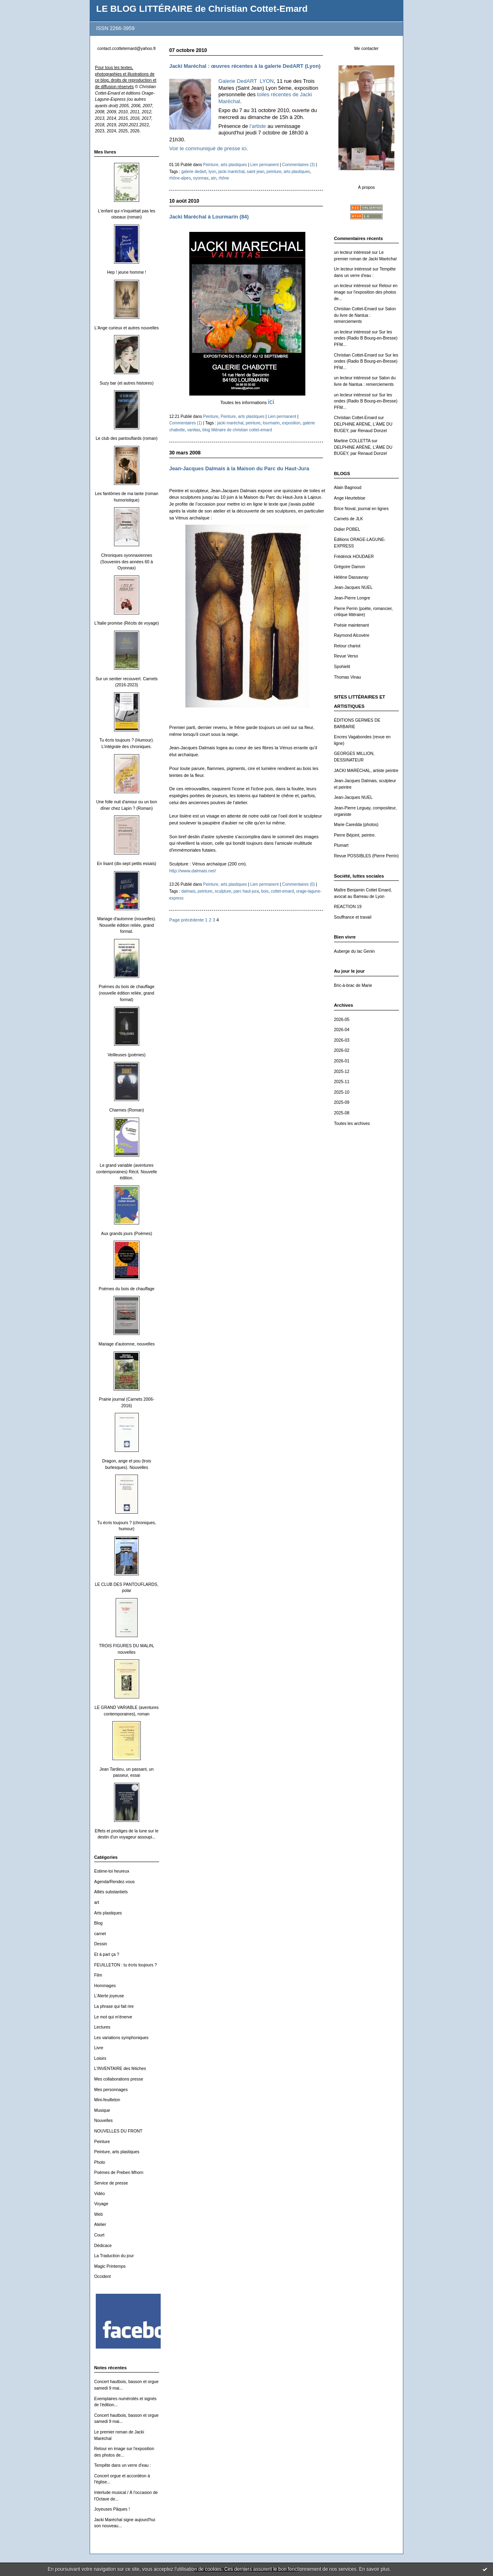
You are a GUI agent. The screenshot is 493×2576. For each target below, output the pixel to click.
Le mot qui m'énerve (113, 2017)
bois (265, 891)
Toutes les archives (352, 1123)
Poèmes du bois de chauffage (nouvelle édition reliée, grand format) (126, 992)
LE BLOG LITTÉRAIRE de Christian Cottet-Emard (202, 9)
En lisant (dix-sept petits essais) (126, 863)
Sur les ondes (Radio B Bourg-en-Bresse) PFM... (366, 338)
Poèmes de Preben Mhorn (118, 2172)
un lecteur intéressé (352, 252)
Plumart (341, 845)
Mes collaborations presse (118, 2079)
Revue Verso (346, 656)
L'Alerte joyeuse (109, 1996)
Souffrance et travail (352, 917)
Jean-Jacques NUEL (353, 587)
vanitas (193, 430)
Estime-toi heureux (111, 1871)
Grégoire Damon (349, 567)
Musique (102, 2110)
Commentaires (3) (298, 164)
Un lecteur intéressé (352, 269)
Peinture (102, 2141)
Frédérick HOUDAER (354, 556)
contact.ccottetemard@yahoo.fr (126, 48)
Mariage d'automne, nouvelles (127, 1344)
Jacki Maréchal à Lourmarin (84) (209, 217)
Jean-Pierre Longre (352, 598)
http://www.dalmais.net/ (192, 870)
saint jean (255, 171)
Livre (98, 2048)
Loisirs (100, 2058)
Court (99, 2235)
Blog (98, 1923)
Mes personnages (111, 2089)
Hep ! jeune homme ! (126, 272)
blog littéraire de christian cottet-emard (237, 430)
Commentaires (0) (298, 884)
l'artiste (258, 126)
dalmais (188, 891)
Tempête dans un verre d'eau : (122, 2465)
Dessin (100, 1944)
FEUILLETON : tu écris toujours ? (125, 1965)
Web (98, 2214)
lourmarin (271, 423)
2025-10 (341, 1092)
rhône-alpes (180, 178)
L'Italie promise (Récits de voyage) (126, 623)
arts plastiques (297, 171)
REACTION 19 (348, 906)
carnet (100, 1933)
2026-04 (341, 1029)
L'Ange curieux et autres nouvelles (127, 328)
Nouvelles (103, 2120)
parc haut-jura (246, 891)
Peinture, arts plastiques (116, 2152)
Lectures (102, 2027)
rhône (224, 178)
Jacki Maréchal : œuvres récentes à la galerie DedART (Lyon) (245, 66)
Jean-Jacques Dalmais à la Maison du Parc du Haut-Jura (239, 468)
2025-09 (341, 1102)
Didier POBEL (347, 529)
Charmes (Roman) (126, 1110)
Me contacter (366, 48)
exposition (291, 423)
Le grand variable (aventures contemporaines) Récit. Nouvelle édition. (126, 1171)
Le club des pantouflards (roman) (126, 438)
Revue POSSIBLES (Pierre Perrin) (366, 856)
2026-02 (341, 1050)
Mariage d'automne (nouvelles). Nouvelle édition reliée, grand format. (126, 925)
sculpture (223, 891)
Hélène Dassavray (351, 577)
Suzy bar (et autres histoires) (127, 383)
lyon (212, 171)
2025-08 (341, 1113)
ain (213, 178)
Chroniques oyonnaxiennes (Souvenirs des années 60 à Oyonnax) (126, 561)
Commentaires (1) (185, 423)
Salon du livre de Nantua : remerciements (365, 315)
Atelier (100, 2224)
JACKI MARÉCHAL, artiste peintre (366, 770)
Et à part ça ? (106, 1954)
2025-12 (341, 1071)
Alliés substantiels (111, 1892)
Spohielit (342, 666)
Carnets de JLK (348, 519)
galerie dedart (194, 171)
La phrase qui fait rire (114, 2006)
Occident (102, 2276)
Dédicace (103, 2245)
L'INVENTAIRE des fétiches (120, 2068)
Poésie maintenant (351, 625)
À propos (366, 187)
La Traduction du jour (114, 2256)
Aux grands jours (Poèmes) (126, 1233)
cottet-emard (282, 891)
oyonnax (201, 178)
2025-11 (341, 1081)
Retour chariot (347, 646)
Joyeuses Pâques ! (112, 2509)
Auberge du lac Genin (354, 951)
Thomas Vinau (347, 677)
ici (271, 401)
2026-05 (341, 1019)
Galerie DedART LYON (246, 81)
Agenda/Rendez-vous (114, 1882)
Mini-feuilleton (107, 2100)
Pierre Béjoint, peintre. (355, 835)
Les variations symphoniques (121, 2037)
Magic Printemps (109, 2266)
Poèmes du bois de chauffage (126, 1289)
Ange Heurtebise (349, 498)
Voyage (101, 2204)
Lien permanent (264, 164)
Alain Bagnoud (348, 487)
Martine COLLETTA (352, 441)
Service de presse (111, 2183)
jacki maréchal (231, 171)
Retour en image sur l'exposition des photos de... (366, 292)
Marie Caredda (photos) (356, 824)
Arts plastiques (108, 1913)
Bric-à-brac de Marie (353, 985)
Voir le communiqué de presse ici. (208, 148)
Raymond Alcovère (351, 635)
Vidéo (99, 2193)
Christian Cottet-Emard (355, 309)
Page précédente (186, 919)
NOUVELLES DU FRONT (118, 2131)
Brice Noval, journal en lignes (361, 508)
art (96, 1902)
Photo (99, 2162)
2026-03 (341, 1040)
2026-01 (341, 1061)
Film (98, 1975)
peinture (274, 171)
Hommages (105, 1985)
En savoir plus (374, 2569)
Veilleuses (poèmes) (127, 1055)
